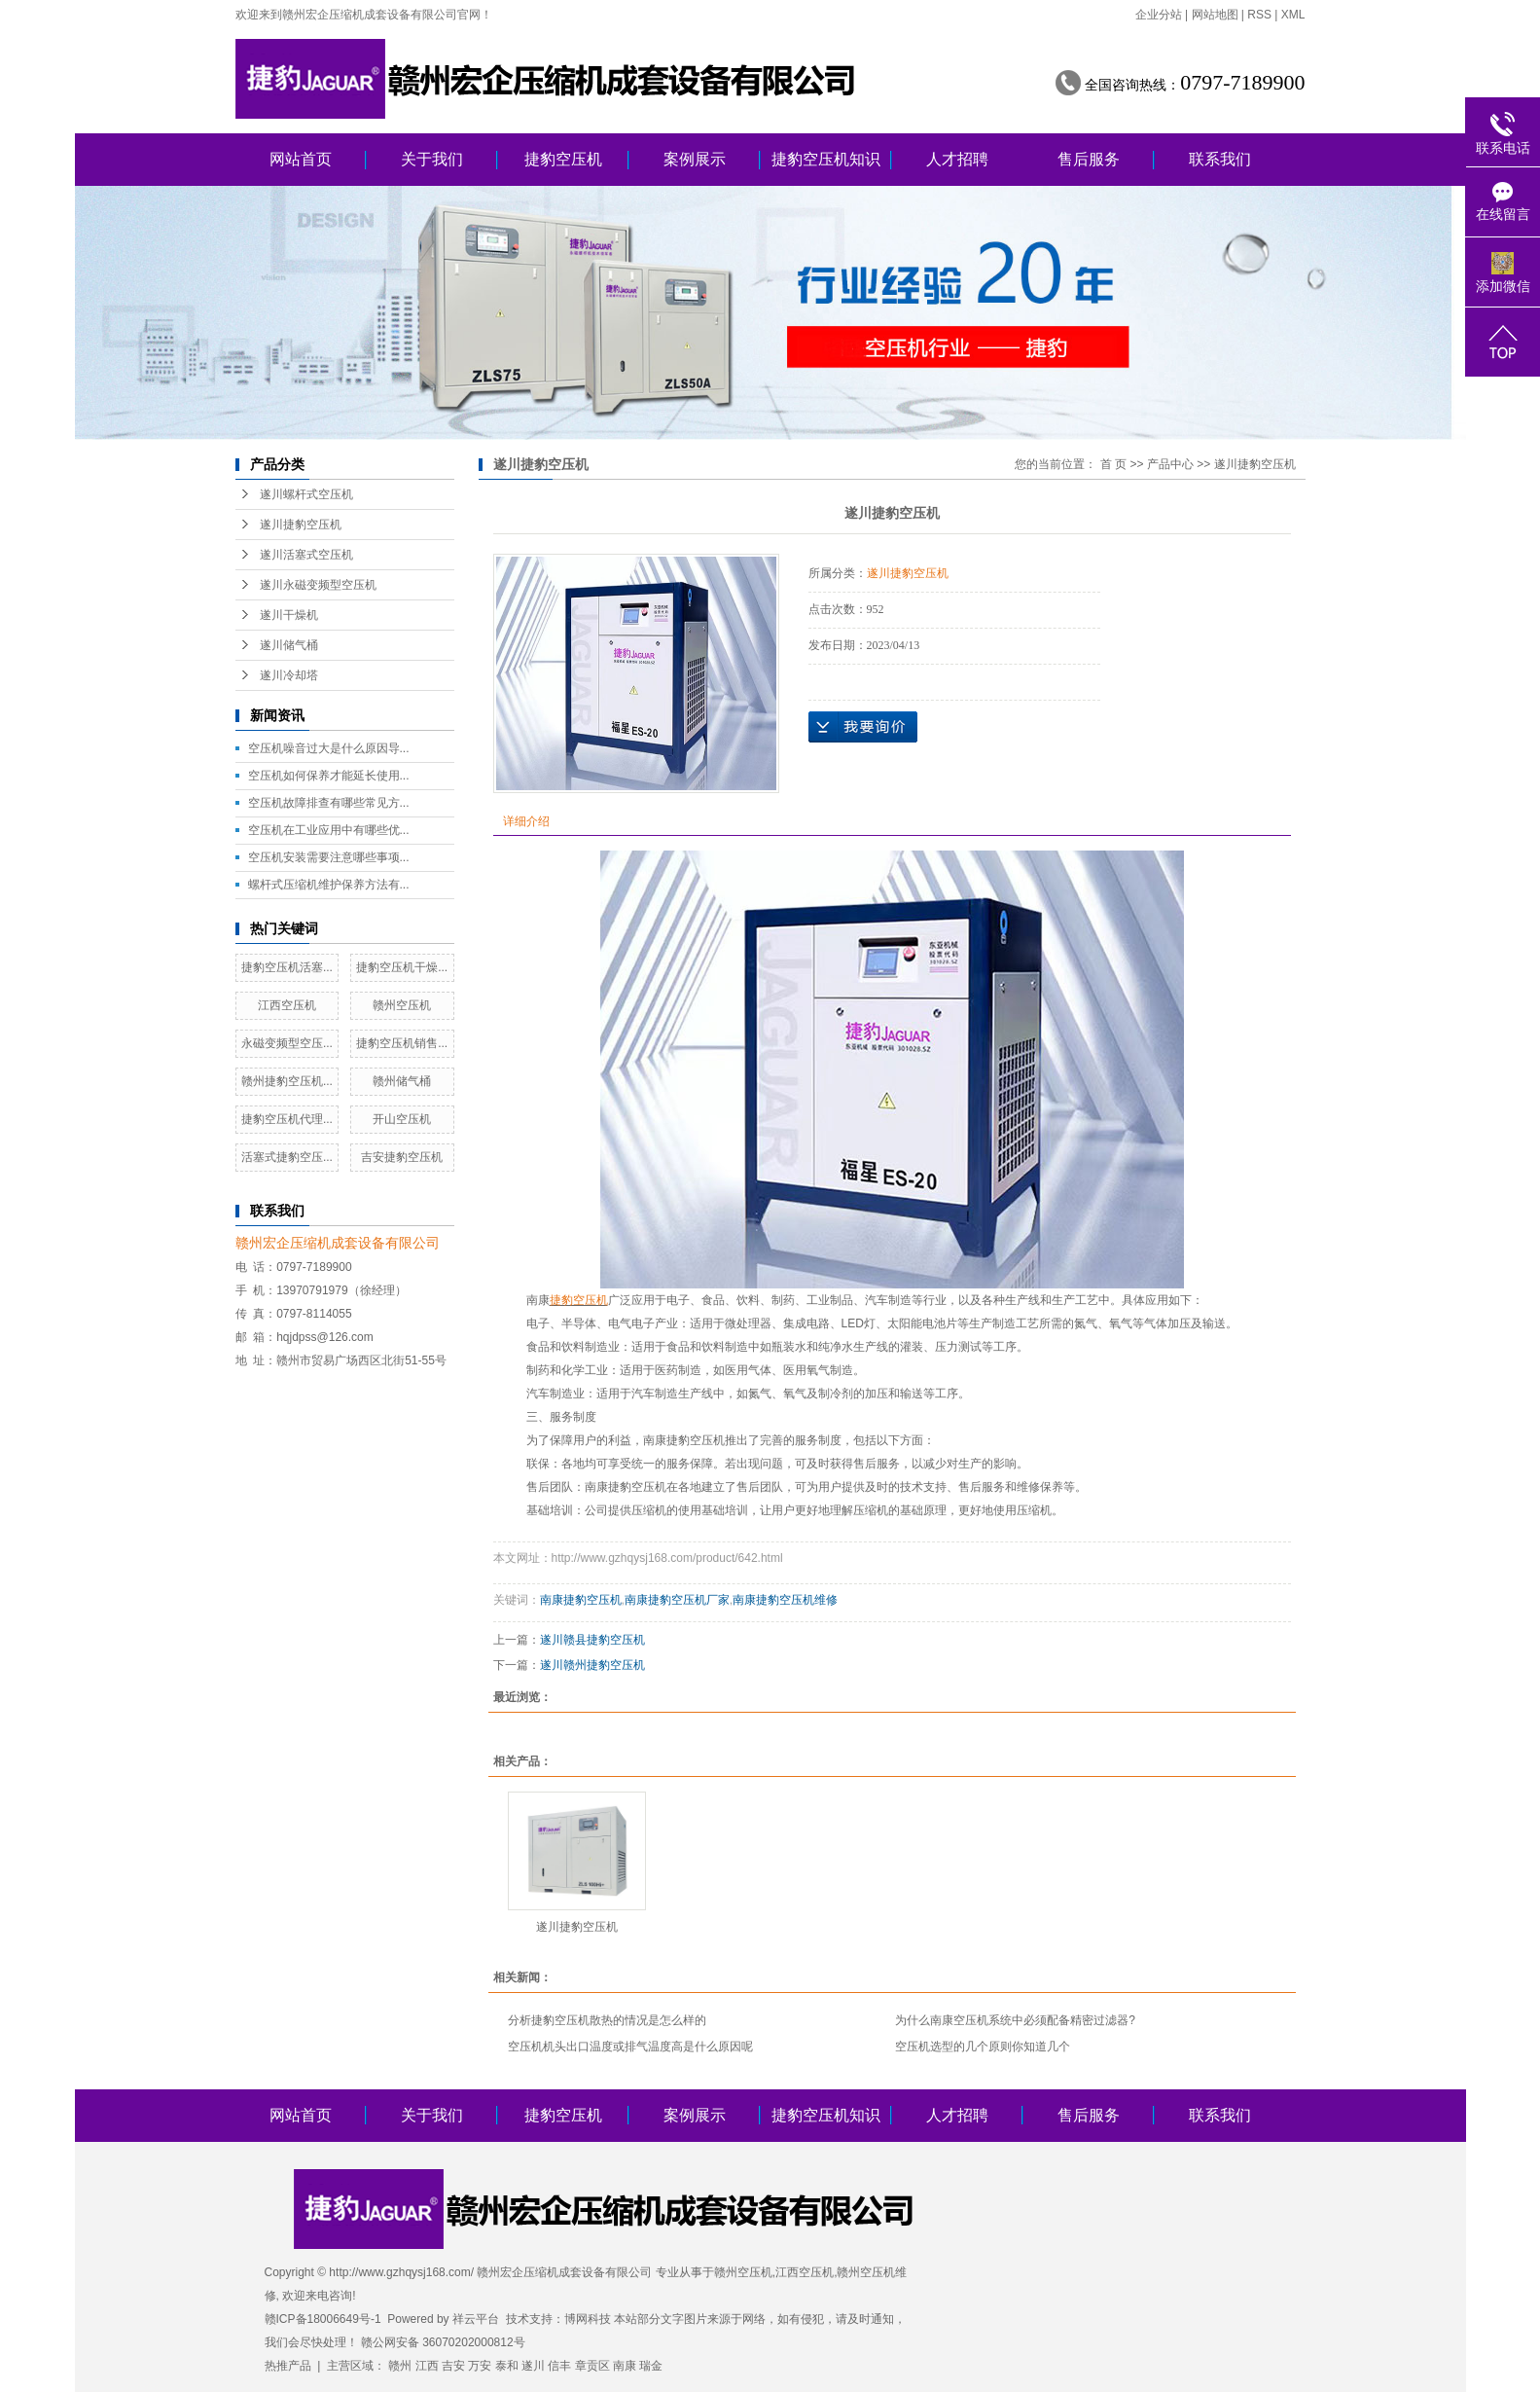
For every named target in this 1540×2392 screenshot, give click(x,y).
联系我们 (1220, 159)
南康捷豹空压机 (581, 1600)
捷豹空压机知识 (825, 159)
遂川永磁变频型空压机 (318, 585)
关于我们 (432, 159)
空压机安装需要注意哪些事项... (329, 857)
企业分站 (1158, 14)
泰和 (507, 2366)
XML (1293, 14)
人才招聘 (957, 159)
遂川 (533, 2366)
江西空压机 (287, 1005)
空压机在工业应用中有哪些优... (329, 830)
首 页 (1113, 464)
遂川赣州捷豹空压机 (592, 1665)
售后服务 (1088, 159)
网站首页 (300, 159)
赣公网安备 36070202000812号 (443, 2342)
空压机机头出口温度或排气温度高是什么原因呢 (630, 2046)
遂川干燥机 (289, 615)
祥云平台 (475, 2319)
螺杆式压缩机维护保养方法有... (329, 884)
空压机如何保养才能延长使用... (329, 775)
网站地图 (1215, 14)
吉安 (453, 2366)
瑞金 (651, 2366)
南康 (538, 1300)
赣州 (400, 2366)
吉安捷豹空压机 (402, 1157)
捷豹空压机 (563, 159)
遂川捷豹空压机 (300, 524)
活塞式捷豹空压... (287, 1157)
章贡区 (592, 2366)
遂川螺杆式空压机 (306, 494)
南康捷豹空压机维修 (785, 1600)
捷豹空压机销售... (402, 1043)
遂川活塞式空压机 (306, 555)
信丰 (559, 2366)
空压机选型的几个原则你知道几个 (982, 2046)
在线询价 (862, 727)
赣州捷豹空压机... (287, 1081)
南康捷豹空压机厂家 (677, 1600)
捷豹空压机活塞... (287, 967)
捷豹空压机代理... (287, 1119)
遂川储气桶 (289, 645)
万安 (479, 2366)
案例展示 (694, 159)
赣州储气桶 (402, 1081)
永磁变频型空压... (287, 1043)
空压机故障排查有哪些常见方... (329, 803)
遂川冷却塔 (289, 675)
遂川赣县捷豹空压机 (592, 1640)
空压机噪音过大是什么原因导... (329, 748)
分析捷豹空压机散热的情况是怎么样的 (607, 2020)
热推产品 (288, 2366)
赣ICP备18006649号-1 (323, 2319)
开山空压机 (402, 1119)
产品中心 (1170, 464)
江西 (427, 2366)
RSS (1259, 14)
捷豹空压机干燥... (402, 967)
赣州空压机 (402, 1005)
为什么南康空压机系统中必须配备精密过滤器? (1015, 2020)
